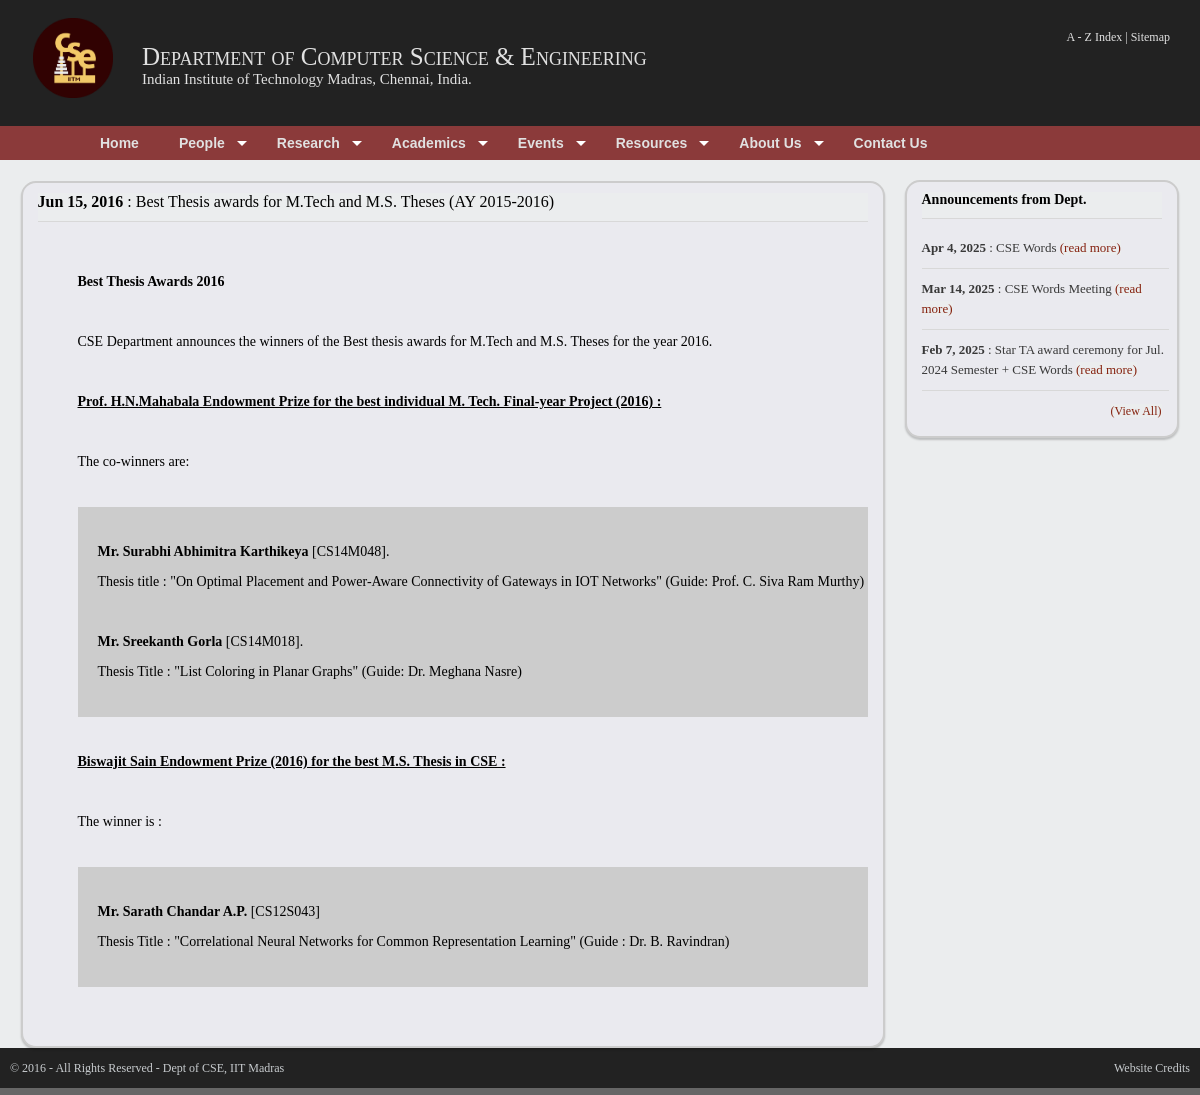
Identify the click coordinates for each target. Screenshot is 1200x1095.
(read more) (1090, 247)
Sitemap (1150, 37)
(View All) (1136, 411)
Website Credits (1152, 1068)
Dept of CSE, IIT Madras (223, 1068)
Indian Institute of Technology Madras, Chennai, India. (307, 79)
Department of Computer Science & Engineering (394, 56)
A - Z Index (1095, 37)
